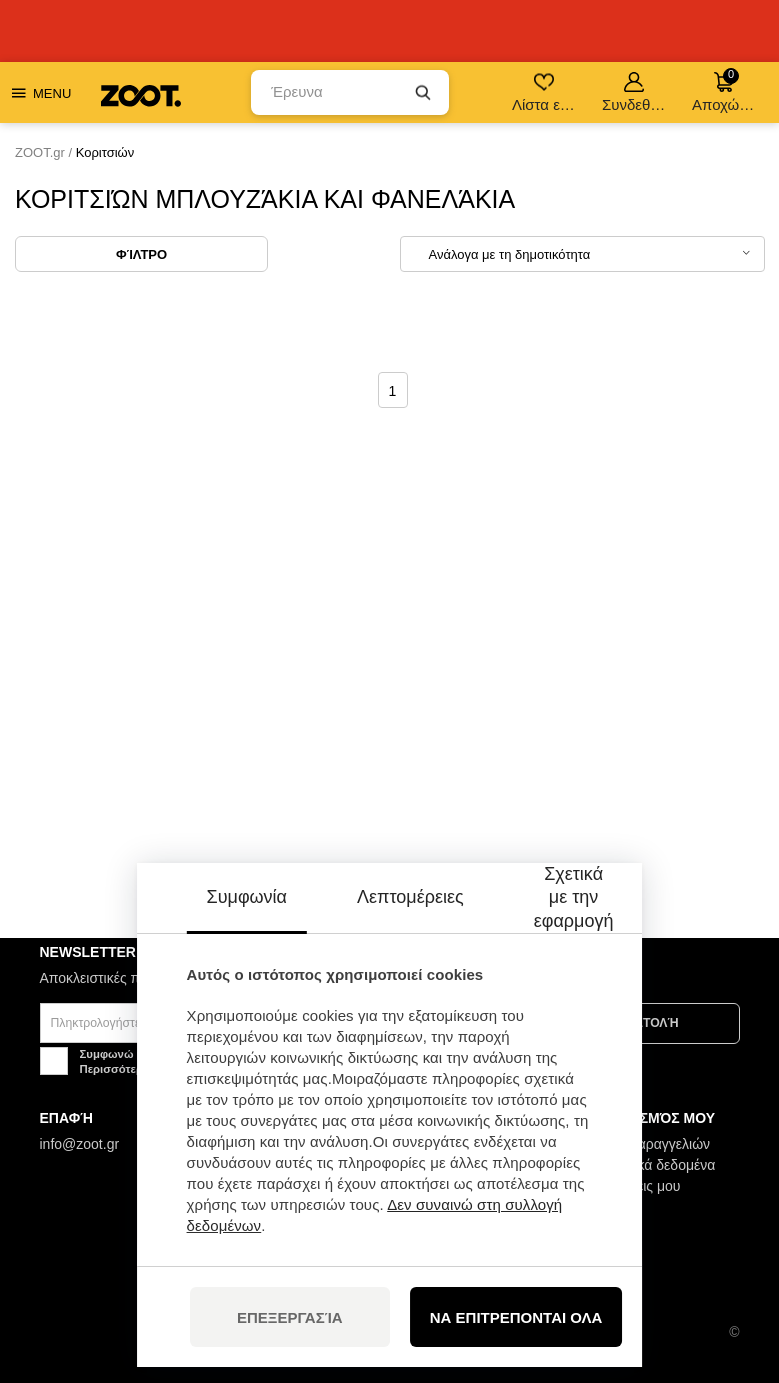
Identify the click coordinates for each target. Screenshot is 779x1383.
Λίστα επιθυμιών (545, 92)
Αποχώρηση (725, 90)
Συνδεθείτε (635, 92)
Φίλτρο (141, 254)
